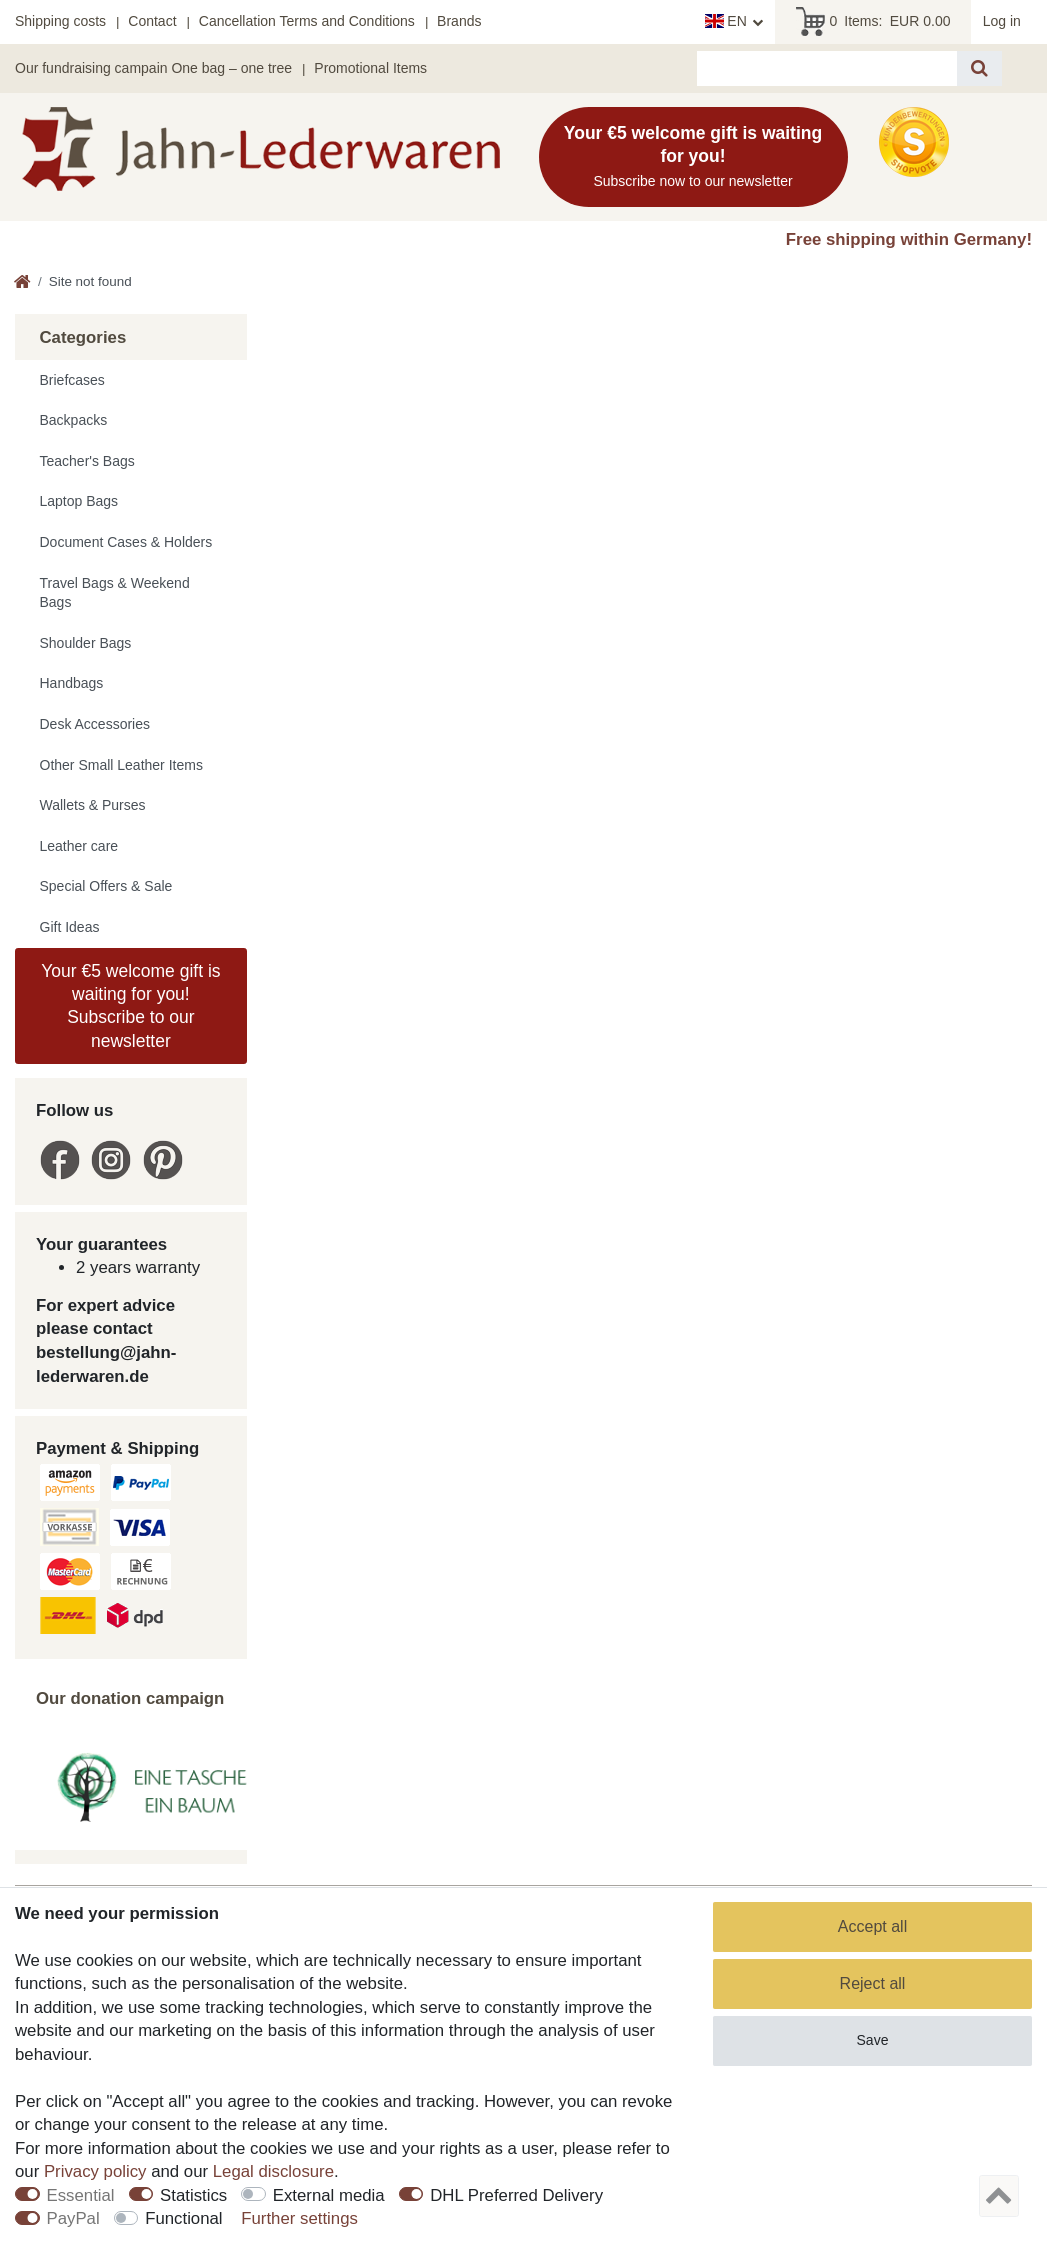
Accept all (872, 1926)
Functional (183, 2218)
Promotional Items (370, 68)
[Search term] (827, 68)
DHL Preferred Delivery (516, 2195)
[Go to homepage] (22, 283)
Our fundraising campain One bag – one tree (153, 68)
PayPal (73, 2218)
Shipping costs (60, 21)
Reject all (873, 1983)
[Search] (979, 68)
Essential (81, 2195)
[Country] (734, 22)
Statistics (193, 2195)
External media (329, 2195)
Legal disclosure (273, 2171)
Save (873, 2040)
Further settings (299, 2218)
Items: (873, 22)
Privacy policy (95, 2171)
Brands (459, 21)
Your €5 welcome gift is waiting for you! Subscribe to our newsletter (130, 1006)
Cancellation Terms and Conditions (307, 21)
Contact (152, 21)
